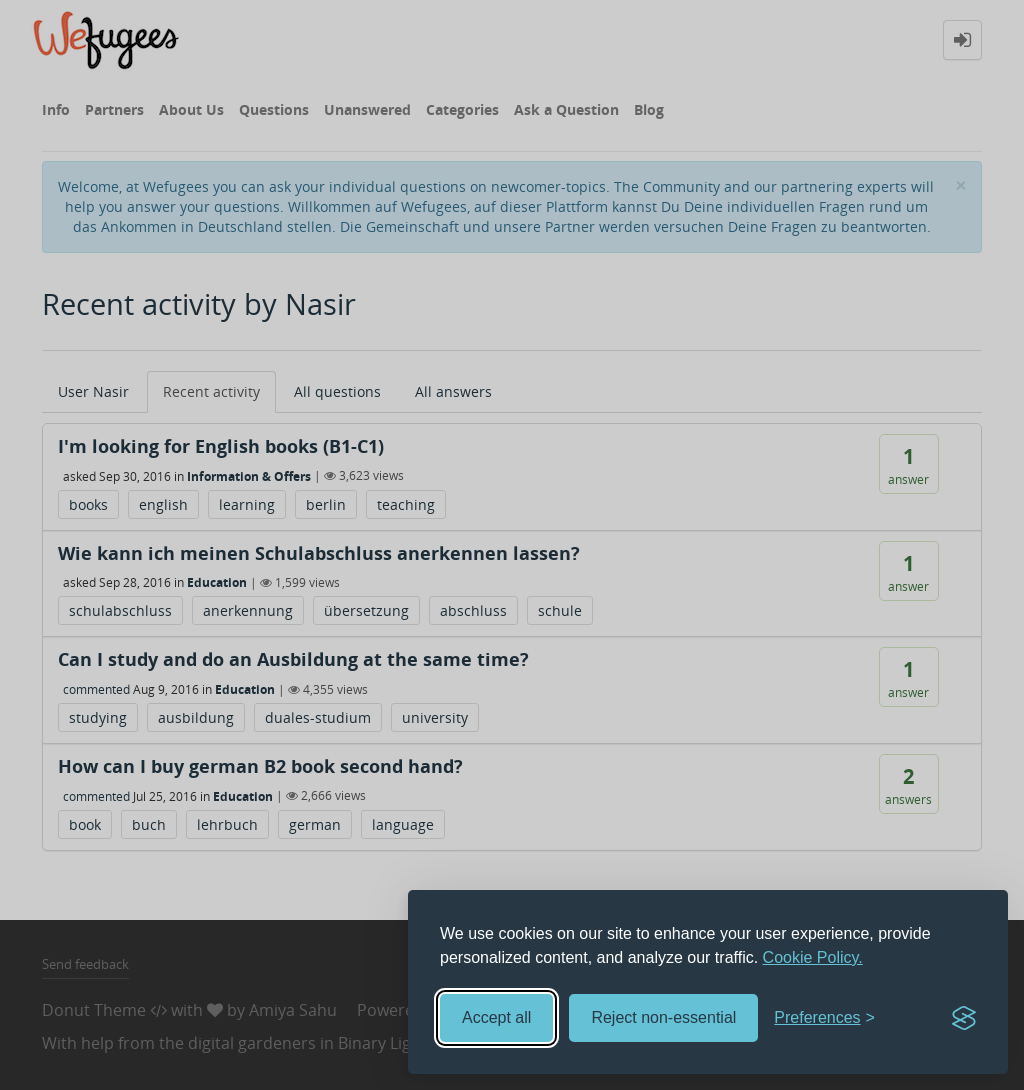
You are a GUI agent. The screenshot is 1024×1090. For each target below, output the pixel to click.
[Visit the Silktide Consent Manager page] (964, 1018)
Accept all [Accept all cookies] (496, 1017)
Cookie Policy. (813, 957)
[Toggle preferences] (824, 1018)
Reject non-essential (663, 1017)
